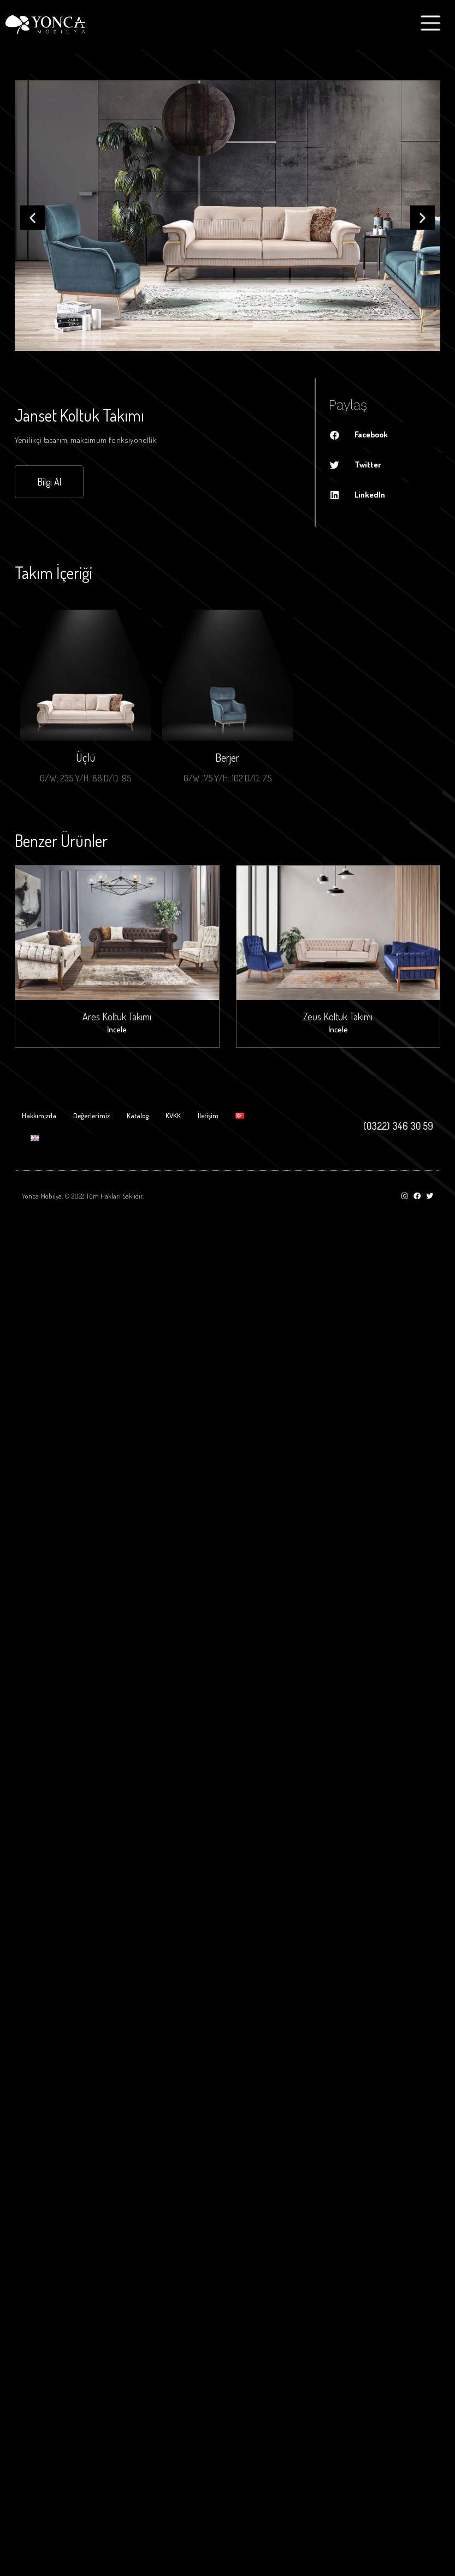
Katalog (138, 1115)
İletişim (208, 1115)
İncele (117, 1029)
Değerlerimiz (91, 1115)
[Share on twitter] (384, 465)
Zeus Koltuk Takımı (338, 1016)
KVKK (173, 1115)
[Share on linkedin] (384, 495)
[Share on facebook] (384, 435)
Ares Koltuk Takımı (116, 1016)
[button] (32, 218)
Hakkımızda (39, 1115)
